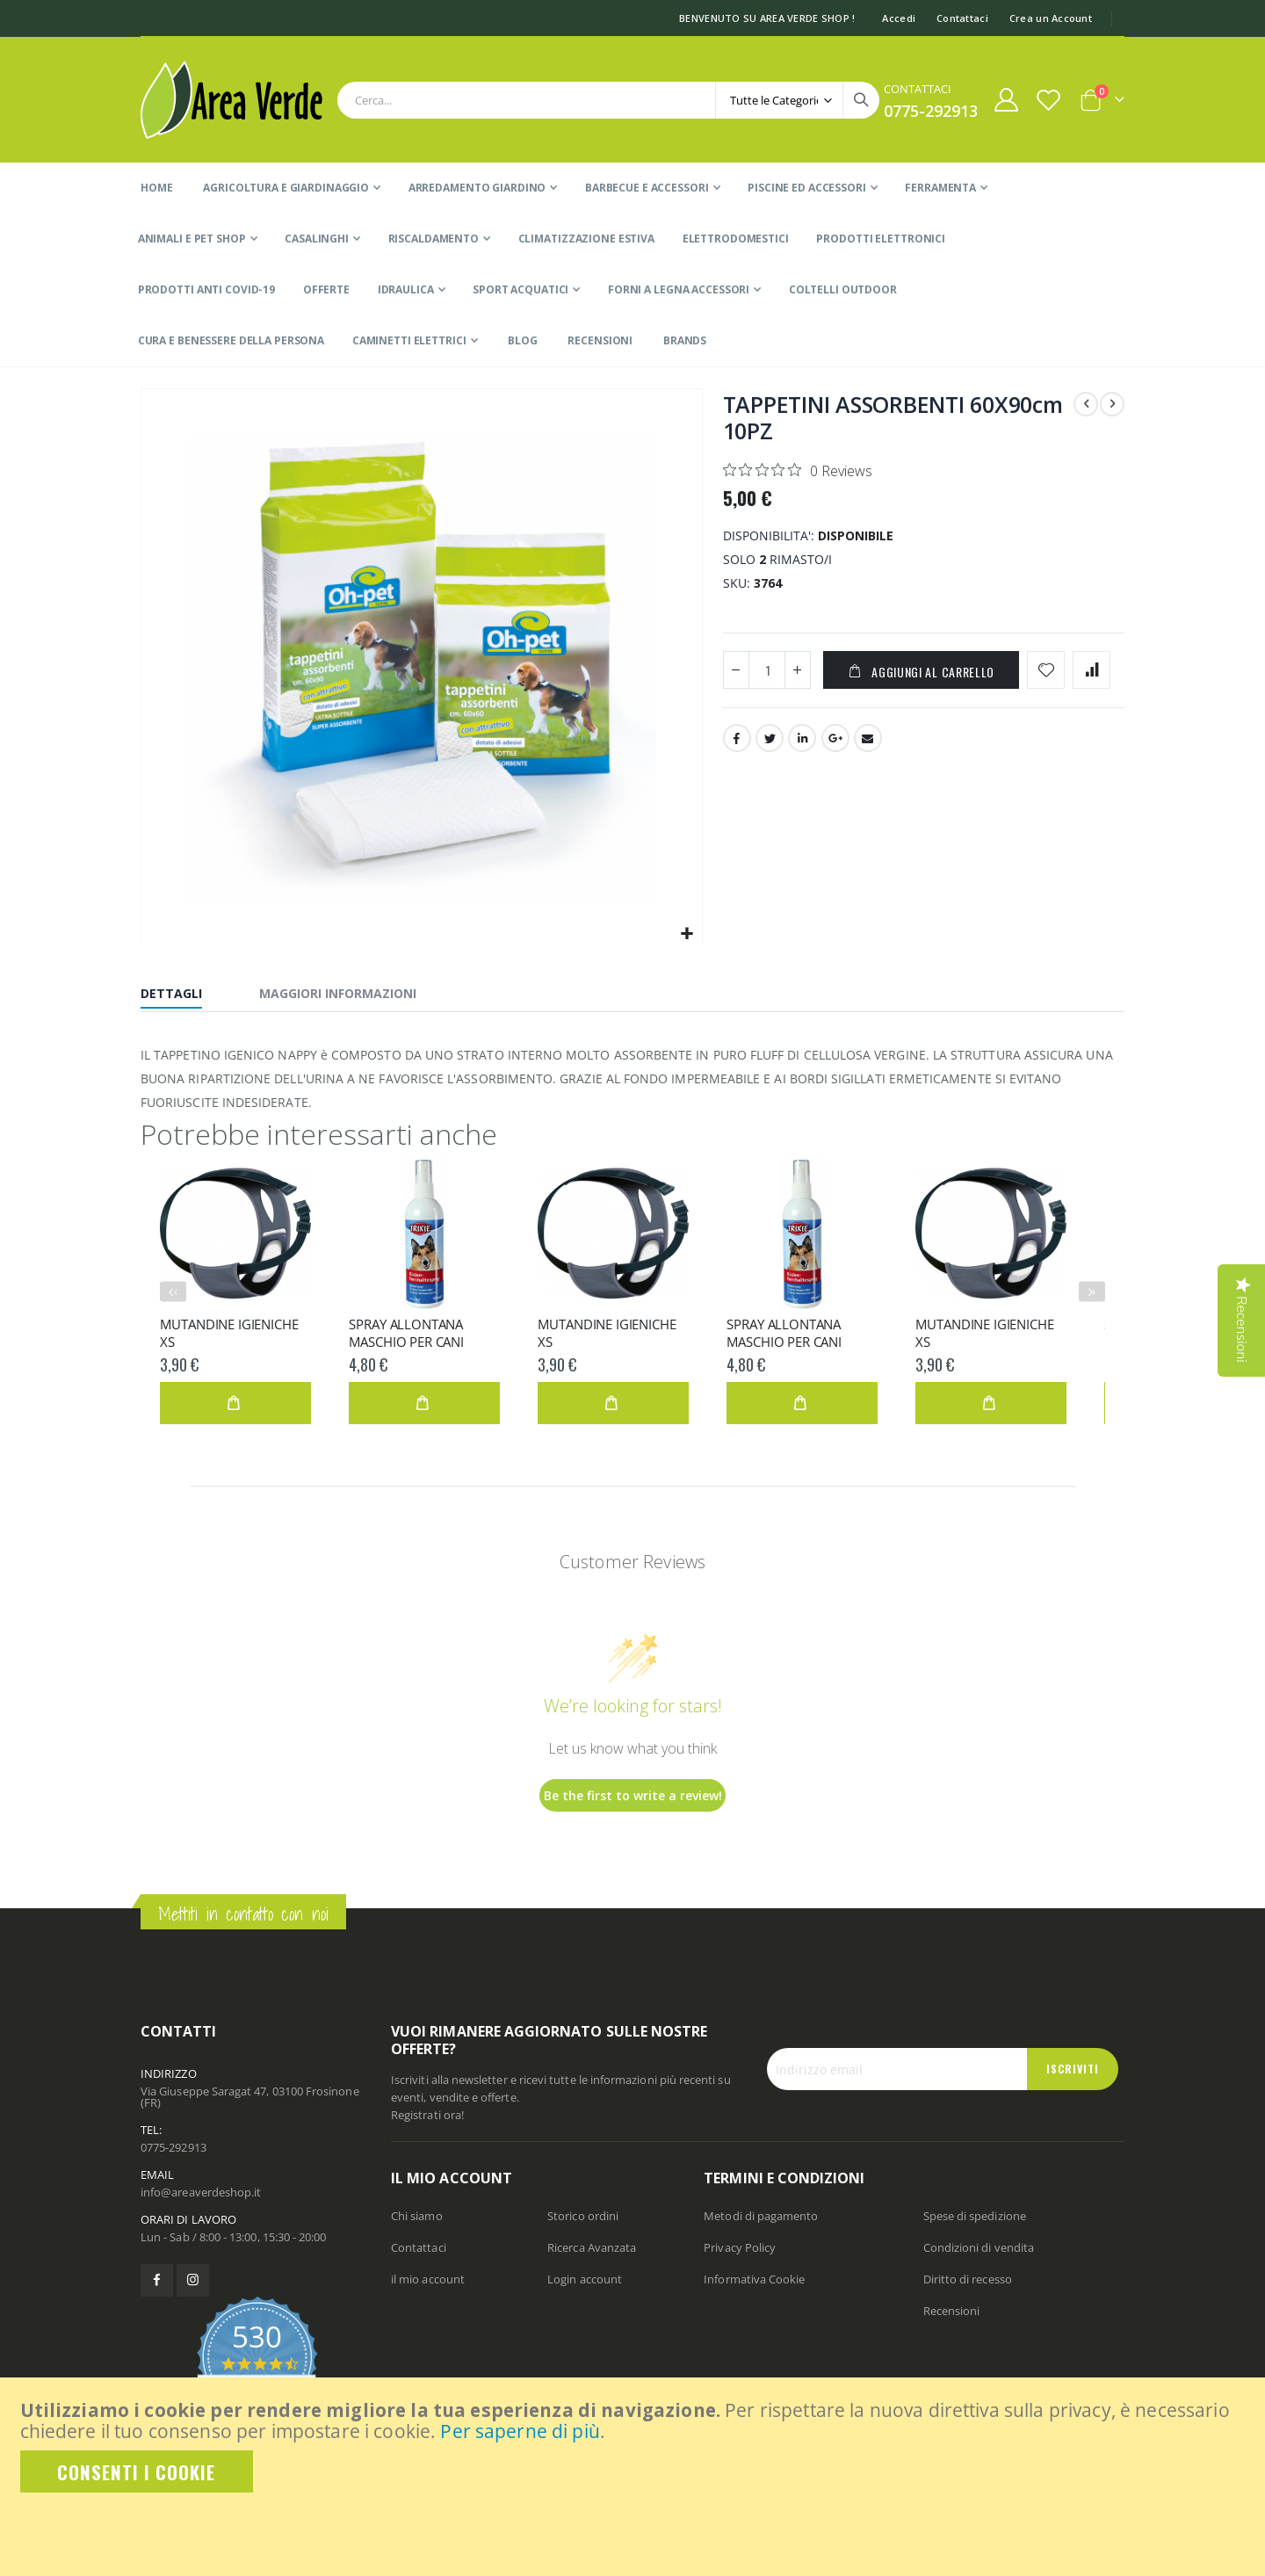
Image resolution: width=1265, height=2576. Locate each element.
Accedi (898, 18)
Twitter (769, 741)
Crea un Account (1050, 18)
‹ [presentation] (175, 1291)
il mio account (428, 2279)
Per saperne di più (520, 2431)
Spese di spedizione (974, 2216)
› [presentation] (1093, 1291)
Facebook (737, 741)
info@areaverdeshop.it (201, 2192)
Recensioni (951, 2311)
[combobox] (608, 100)
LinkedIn (802, 741)
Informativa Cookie (754, 2279)
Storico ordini (582, 2216)
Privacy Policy (740, 2247)
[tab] (184, 995)
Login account (584, 2279)
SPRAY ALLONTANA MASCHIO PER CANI (406, 1332)
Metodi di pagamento (761, 2216)
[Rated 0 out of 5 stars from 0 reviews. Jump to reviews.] (797, 470)
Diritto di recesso (967, 2279)
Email (868, 741)
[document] (634, 2446)
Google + (835, 741)
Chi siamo (417, 2216)
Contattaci (962, 18)
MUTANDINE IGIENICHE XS (229, 1332)
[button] (686, 934)
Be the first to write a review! (633, 1795)
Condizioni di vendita (978, 2247)
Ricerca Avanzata (591, 2247)
